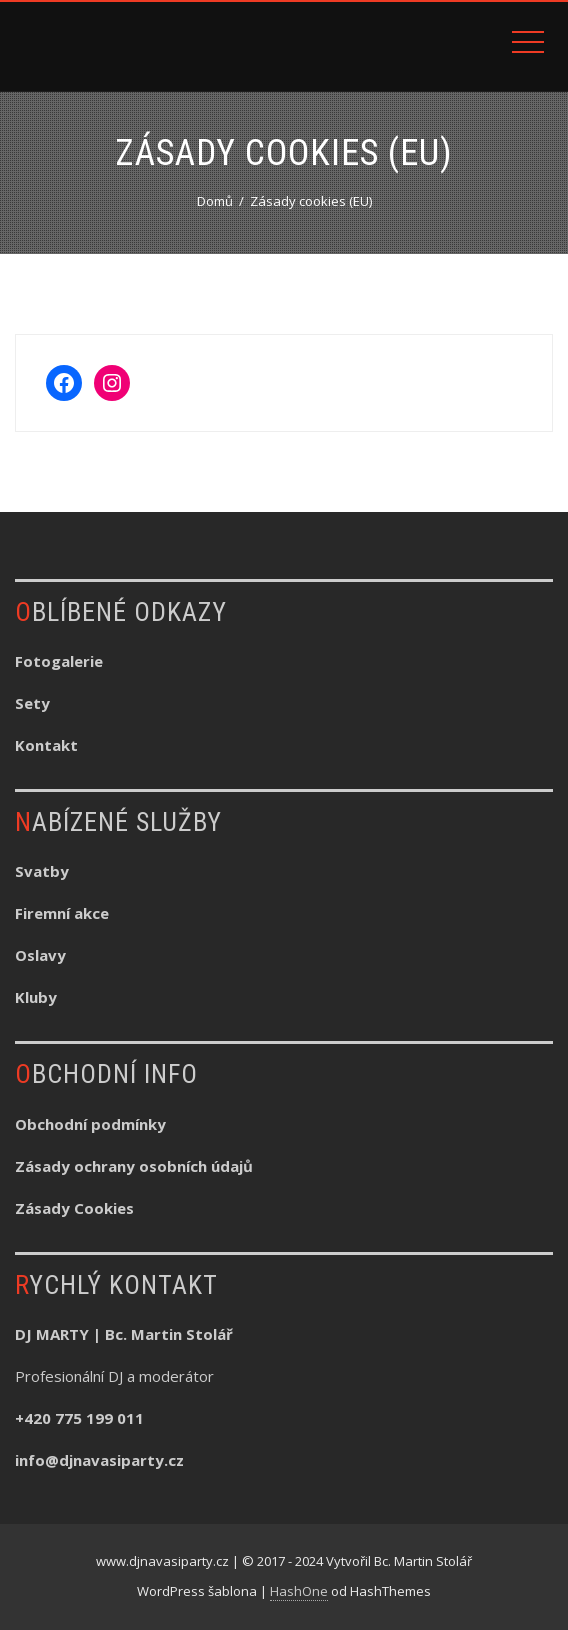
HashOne (299, 1591)
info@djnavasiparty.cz (99, 1460)
